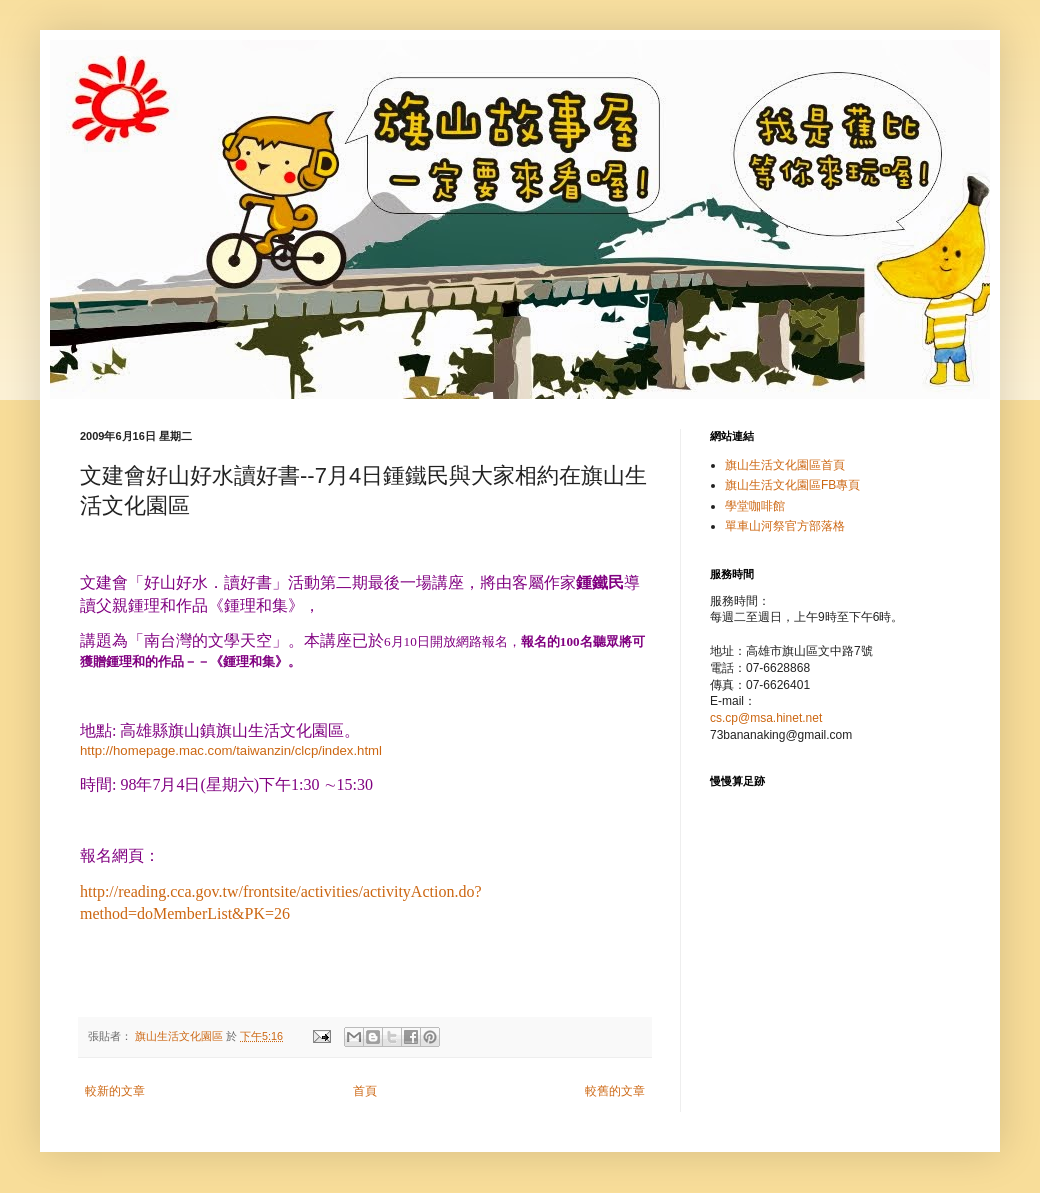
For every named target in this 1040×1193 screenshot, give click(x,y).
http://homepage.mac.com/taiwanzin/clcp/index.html (231, 750)
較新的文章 (115, 1091)
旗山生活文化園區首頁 (785, 465)
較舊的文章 (615, 1091)
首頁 (365, 1091)
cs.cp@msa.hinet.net (766, 718)
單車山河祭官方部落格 (785, 526)
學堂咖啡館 (755, 506)
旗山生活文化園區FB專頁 (792, 485)
